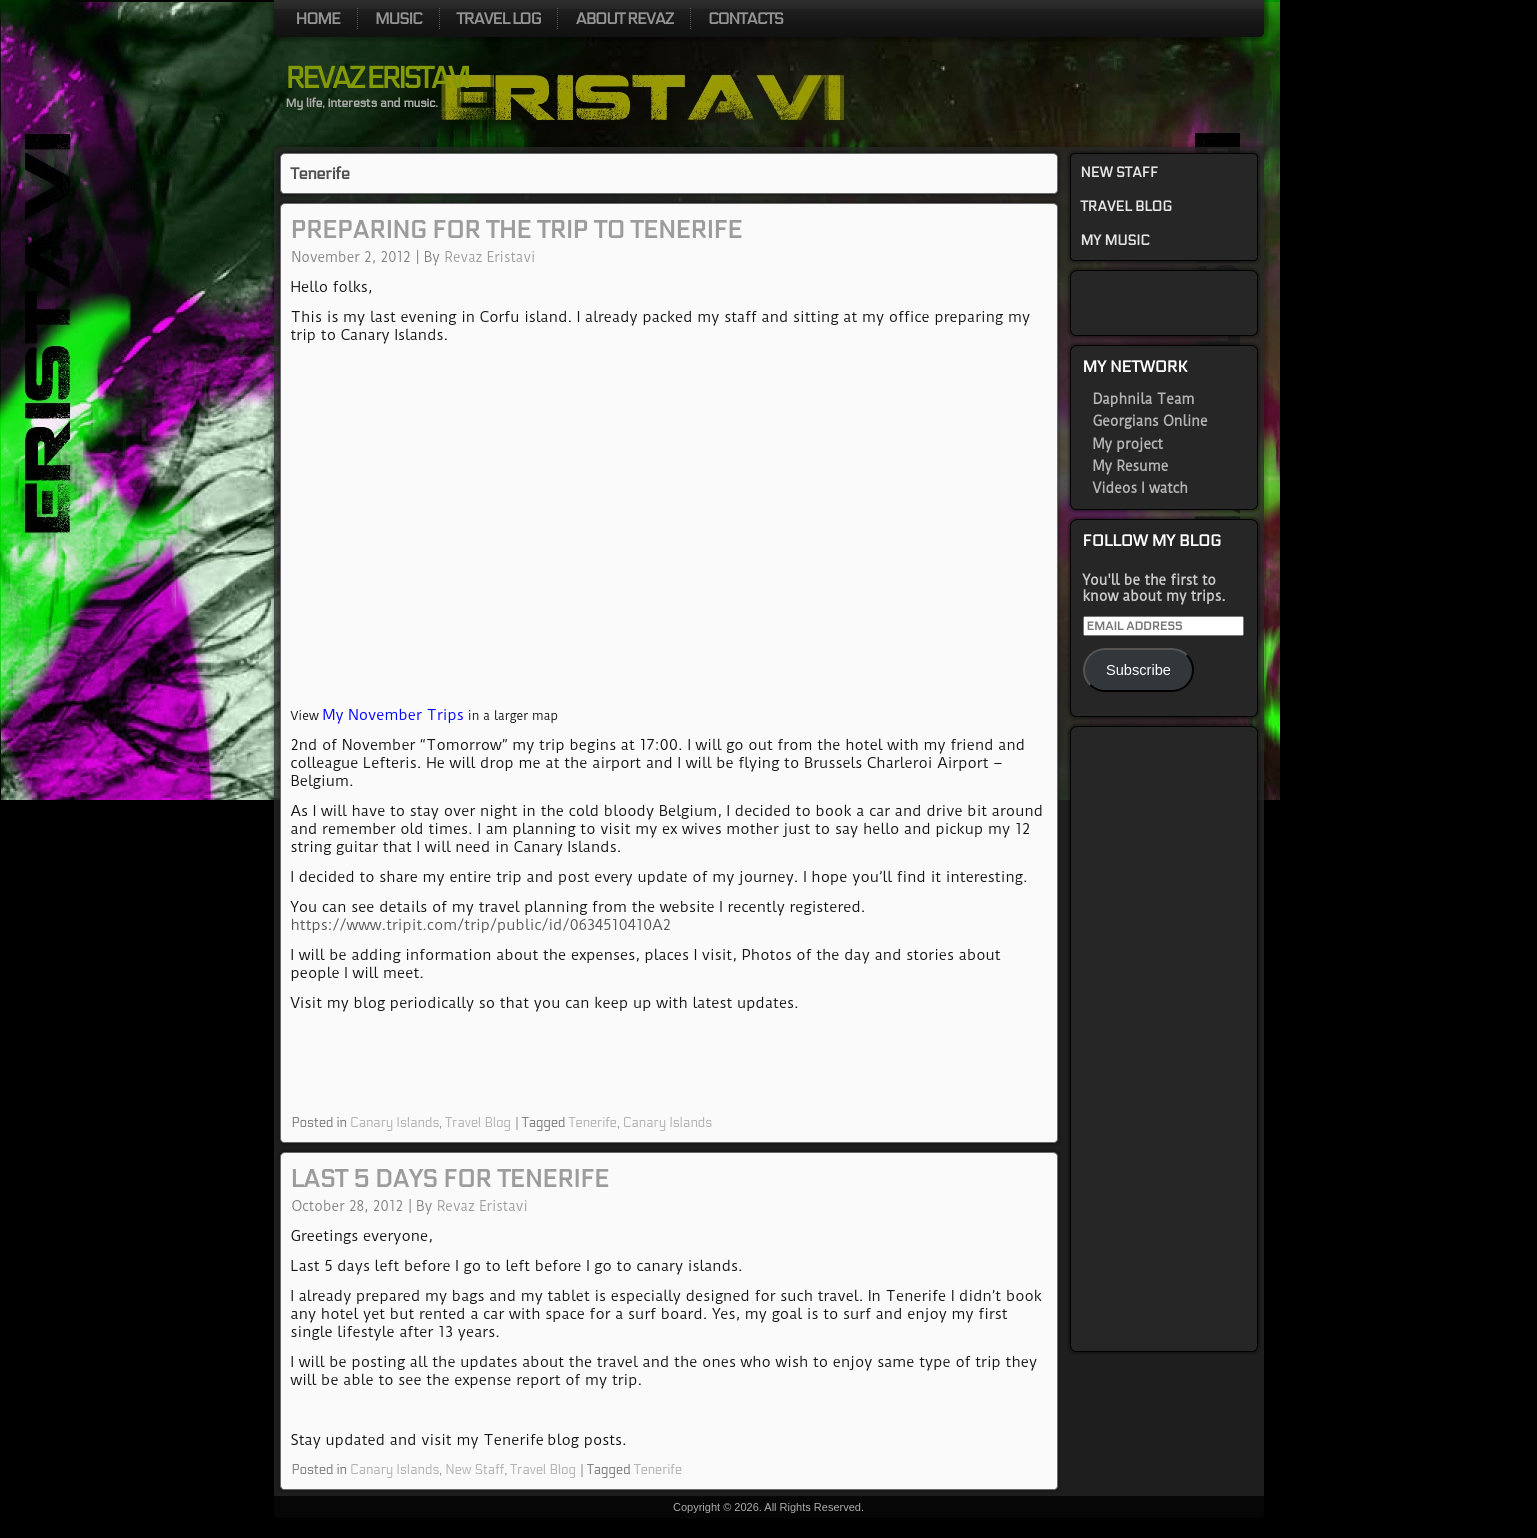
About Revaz (623, 18)
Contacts (745, 18)
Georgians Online (1150, 421)
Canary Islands (394, 1123)
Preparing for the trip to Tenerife (517, 230)
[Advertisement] (1164, 1039)
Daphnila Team (1144, 399)
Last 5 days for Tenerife (450, 1179)
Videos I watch (1140, 488)
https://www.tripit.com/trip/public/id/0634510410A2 (481, 925)
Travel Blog (478, 1123)
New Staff (474, 1470)
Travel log (499, 18)
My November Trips (393, 715)
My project (1128, 444)
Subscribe (1138, 670)
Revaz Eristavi (377, 79)
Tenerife (593, 1123)
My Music (1115, 240)
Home (318, 18)
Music (398, 18)
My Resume (1131, 466)
